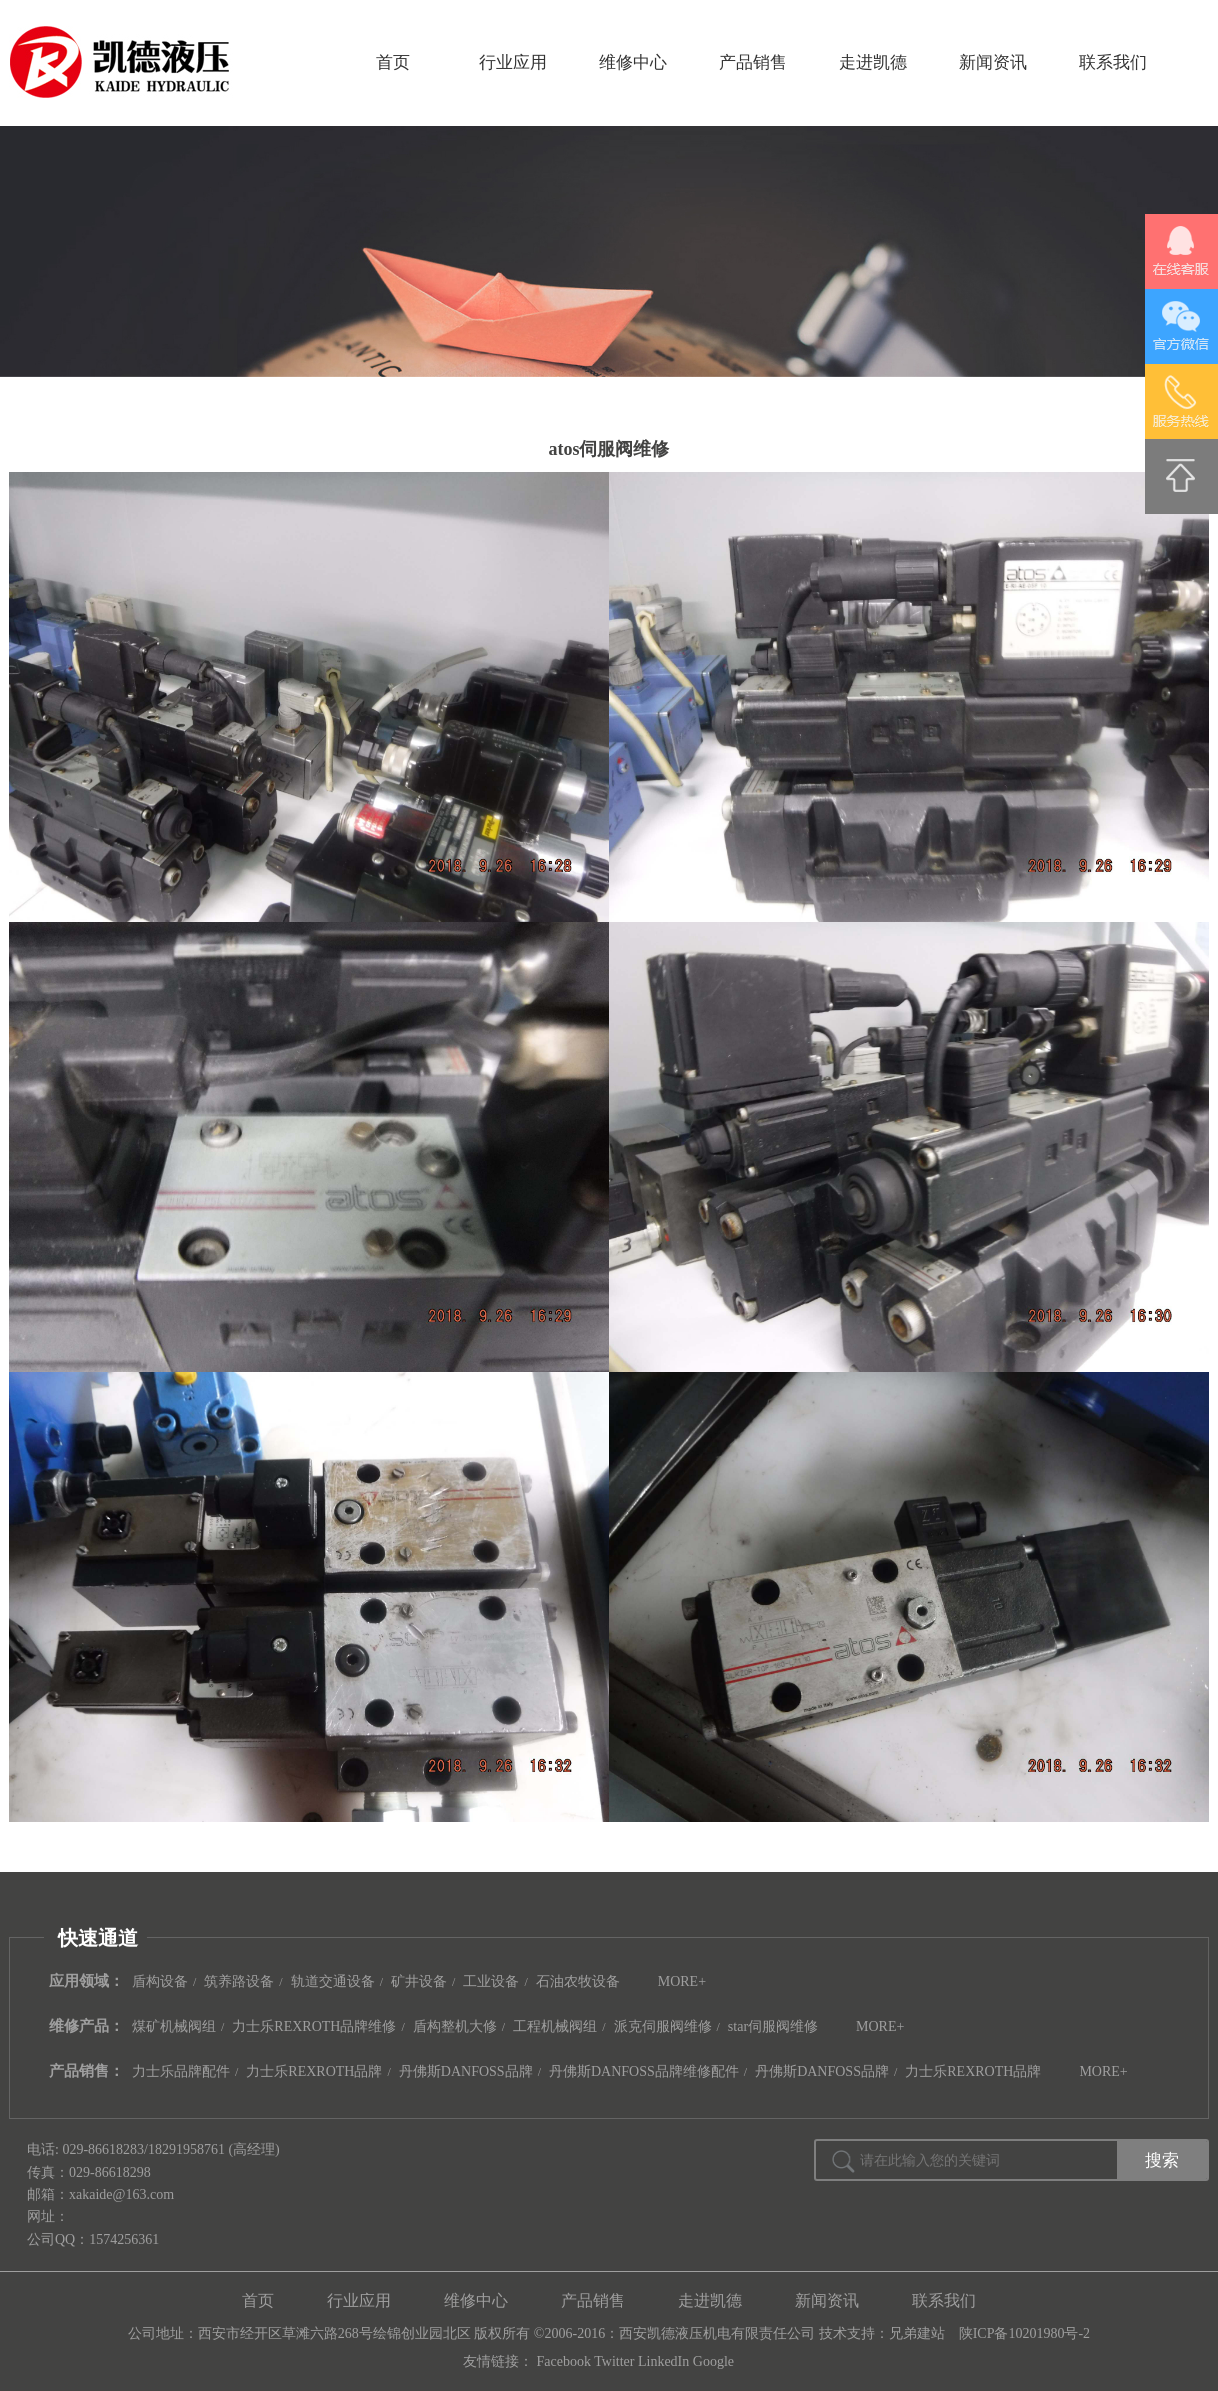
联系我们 (1113, 62)
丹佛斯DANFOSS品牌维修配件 (644, 2071)
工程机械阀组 (555, 2026)
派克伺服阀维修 (663, 2026)
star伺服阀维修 (773, 2026)
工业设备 (491, 1981)
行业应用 (513, 62)
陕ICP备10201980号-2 (1024, 2333)
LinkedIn (663, 2361)
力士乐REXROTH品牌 (314, 2071)
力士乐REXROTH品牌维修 (314, 2026)
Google (713, 2361)
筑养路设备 (239, 1981)
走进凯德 (873, 62)
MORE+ (682, 1981)
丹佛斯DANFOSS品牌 (466, 2071)
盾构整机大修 (455, 2026)
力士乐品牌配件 (181, 2071)
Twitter (614, 2361)
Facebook (564, 2361)
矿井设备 (419, 1981)
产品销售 (753, 62)
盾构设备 (160, 1981)
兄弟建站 (917, 2333)
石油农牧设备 (578, 1981)
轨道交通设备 (333, 1981)
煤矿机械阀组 (174, 2026)
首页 (393, 62)
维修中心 (633, 62)
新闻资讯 (993, 62)
